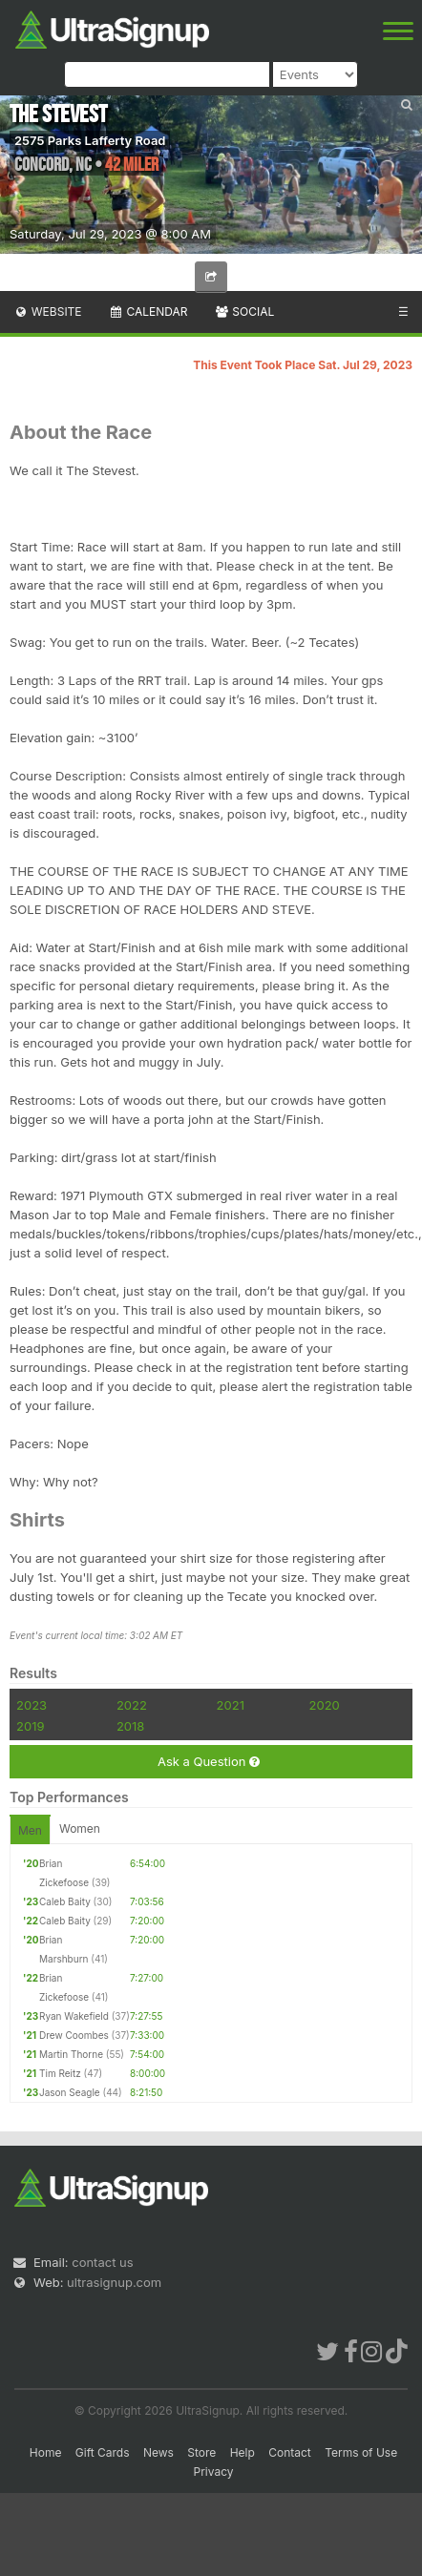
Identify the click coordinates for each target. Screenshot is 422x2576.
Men (30, 1830)
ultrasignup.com (114, 2282)
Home (46, 2452)
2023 (31, 1705)
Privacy (214, 2471)
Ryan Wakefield (74, 2016)
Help (242, 2452)
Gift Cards (102, 2452)
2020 (324, 1705)
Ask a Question (209, 1761)
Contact (289, 2452)
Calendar (148, 311)
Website (47, 311)
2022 (131, 1705)
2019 (30, 1726)
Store (201, 2452)
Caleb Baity (65, 1901)
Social (244, 311)
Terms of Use (361, 2452)
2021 (230, 1705)
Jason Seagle (69, 2092)
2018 (130, 1726)
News (158, 2452)
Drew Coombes (74, 2035)
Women (79, 1828)
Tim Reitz (60, 2073)
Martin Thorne (71, 2054)
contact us (102, 2262)
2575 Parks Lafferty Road (89, 140)
